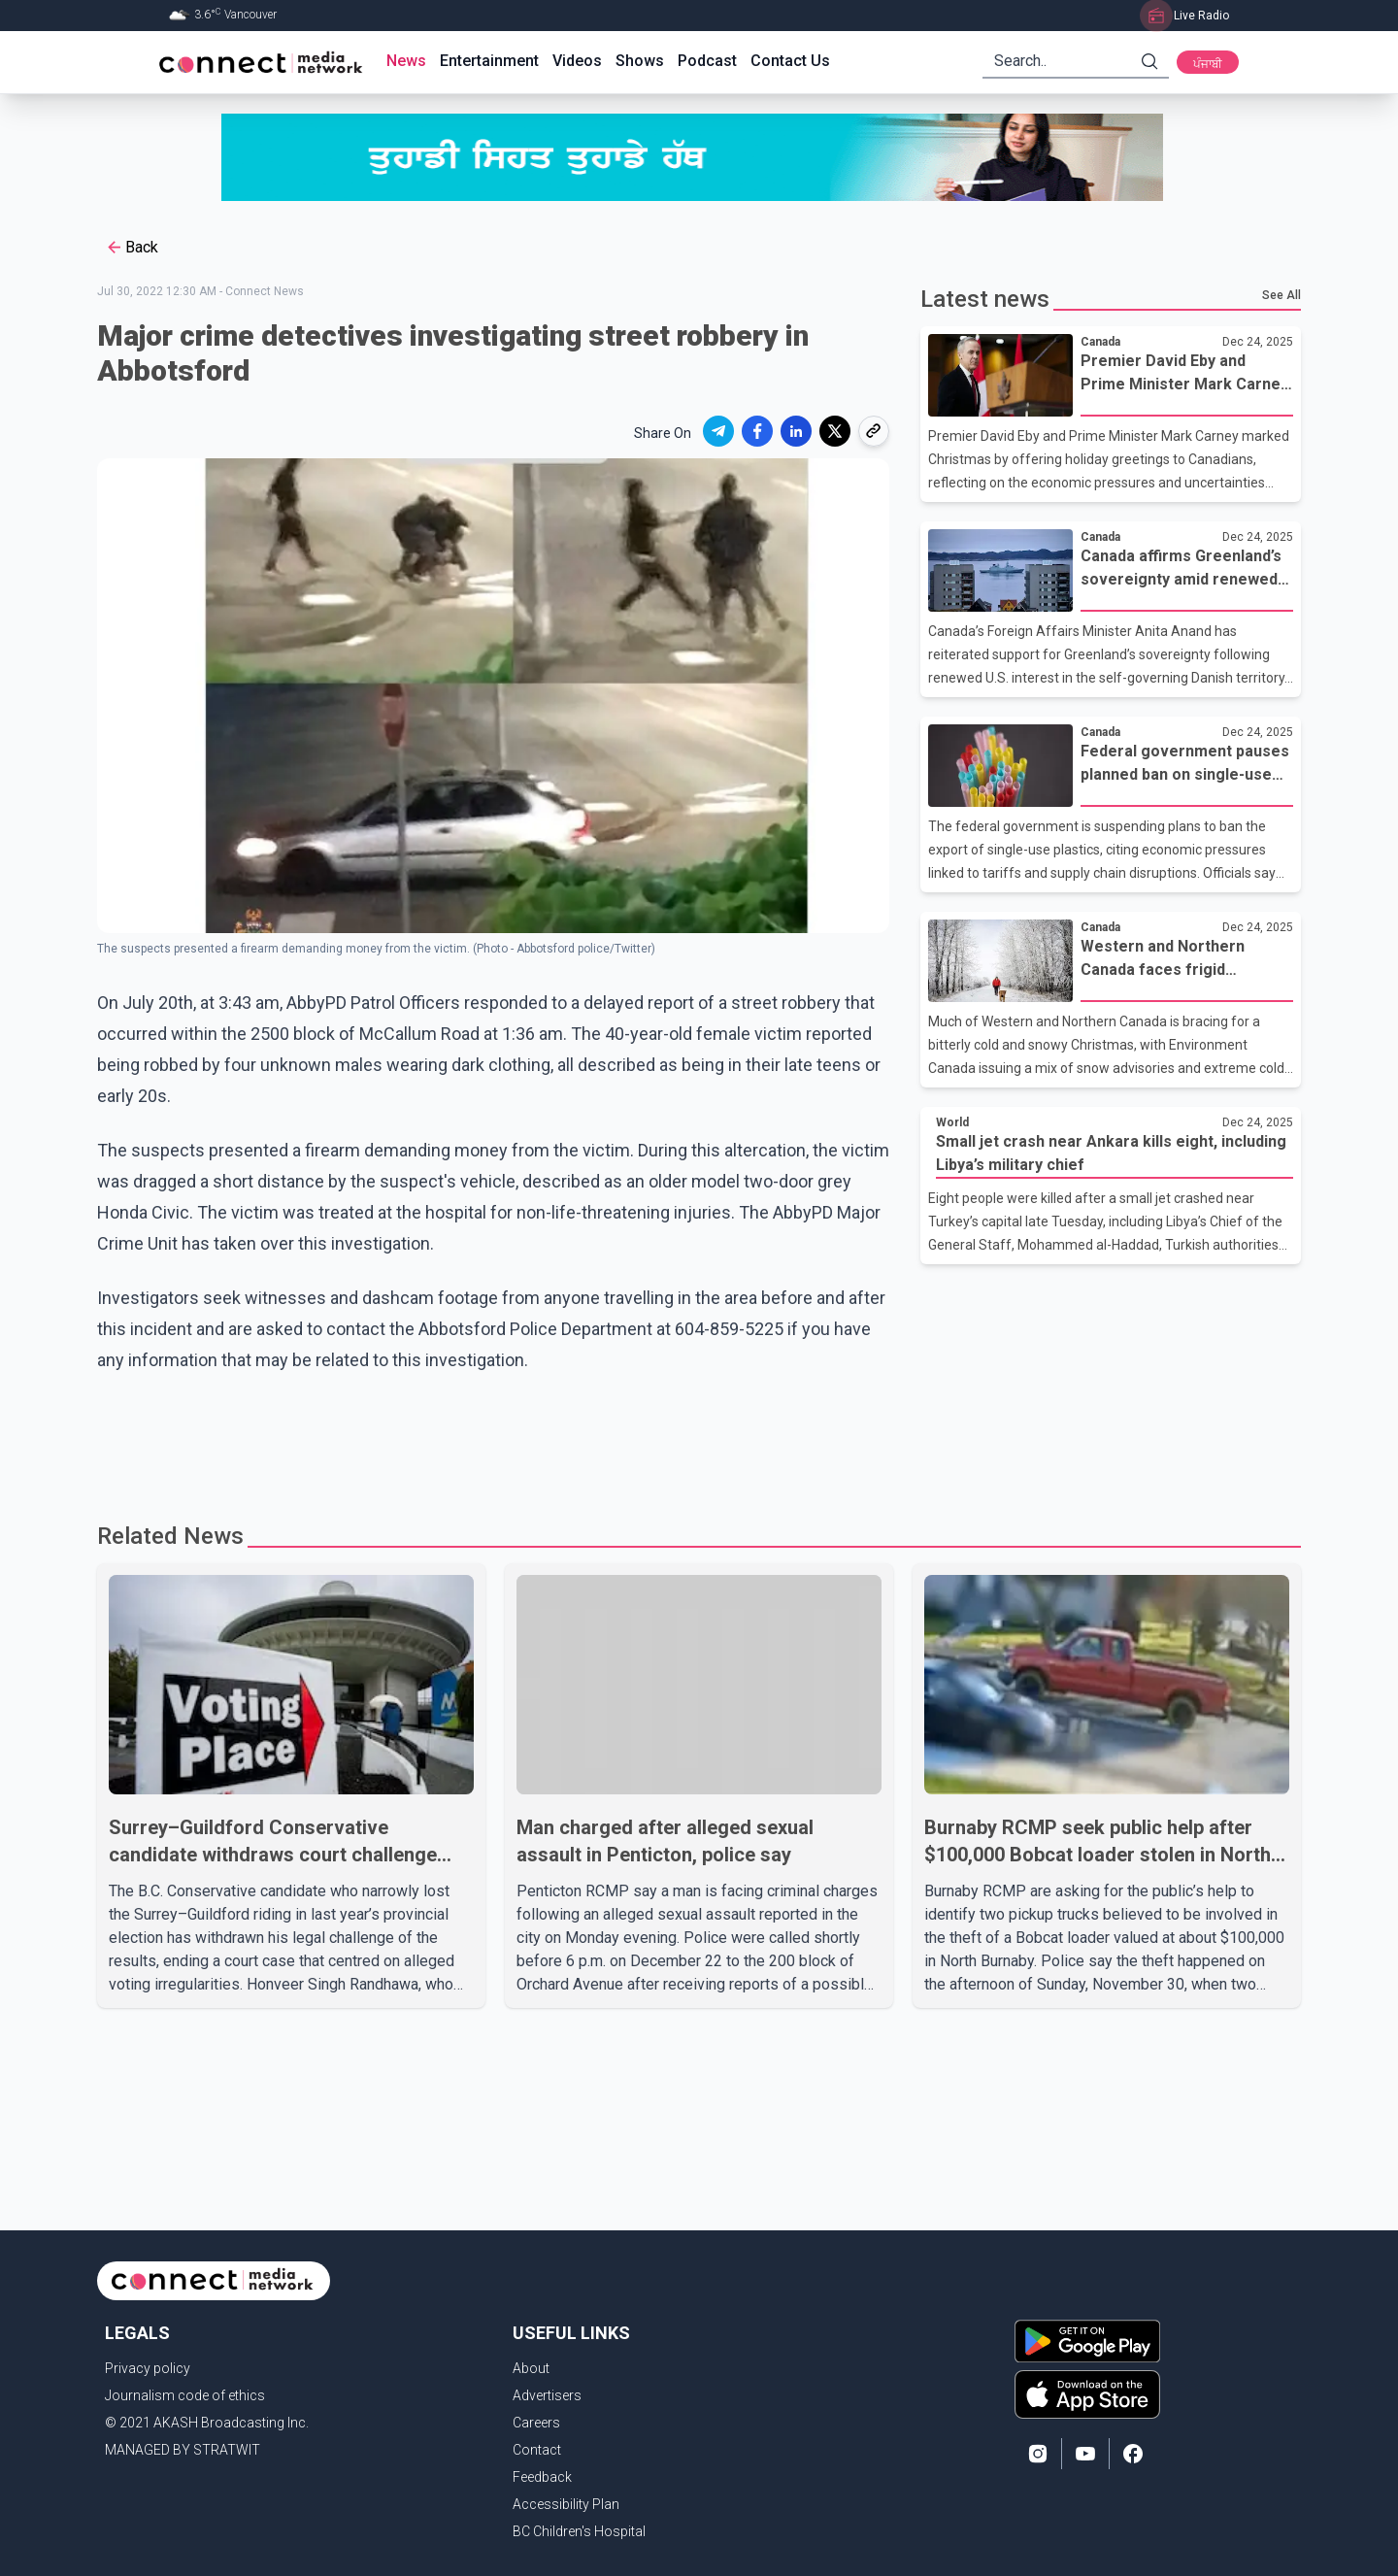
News (406, 60)
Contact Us (790, 60)
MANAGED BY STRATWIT (182, 2450)
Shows (640, 60)
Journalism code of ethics (185, 2395)
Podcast (707, 60)
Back (131, 247)
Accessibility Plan (566, 2504)
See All (1281, 295)
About (531, 2368)
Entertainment (489, 60)
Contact (537, 2450)
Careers (536, 2422)
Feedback (542, 2477)
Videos (577, 60)
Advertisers (547, 2395)
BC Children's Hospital (579, 2531)
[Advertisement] (692, 1439)
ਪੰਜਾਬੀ (1207, 64)
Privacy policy (147, 2368)
